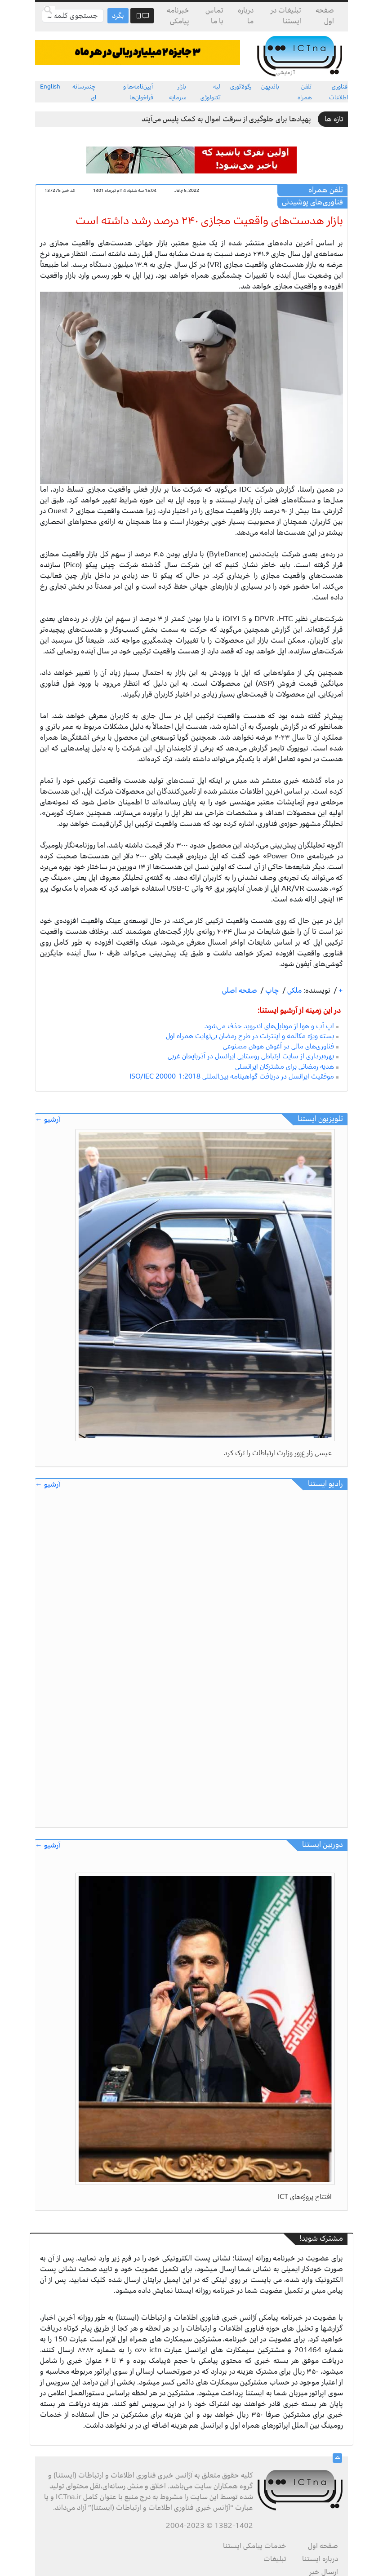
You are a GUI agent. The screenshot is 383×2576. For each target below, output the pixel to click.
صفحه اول (325, 15)
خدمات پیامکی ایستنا (254, 2546)
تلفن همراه (305, 92)
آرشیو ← (47, 1119)
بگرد (118, 16)
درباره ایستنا (320, 2559)
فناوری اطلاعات (338, 92)
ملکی (293, 990)
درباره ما (246, 15)
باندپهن (270, 86)
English (50, 86)
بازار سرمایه (178, 92)
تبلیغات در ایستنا (286, 15)
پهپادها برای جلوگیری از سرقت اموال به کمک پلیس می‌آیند (226, 119)
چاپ (271, 990)
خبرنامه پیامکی (178, 15)
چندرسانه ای (84, 92)
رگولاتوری (240, 86)
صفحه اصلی (239, 990)
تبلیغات (274, 2559)
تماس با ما (214, 15)
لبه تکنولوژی (210, 92)
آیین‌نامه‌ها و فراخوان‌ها (138, 92)
